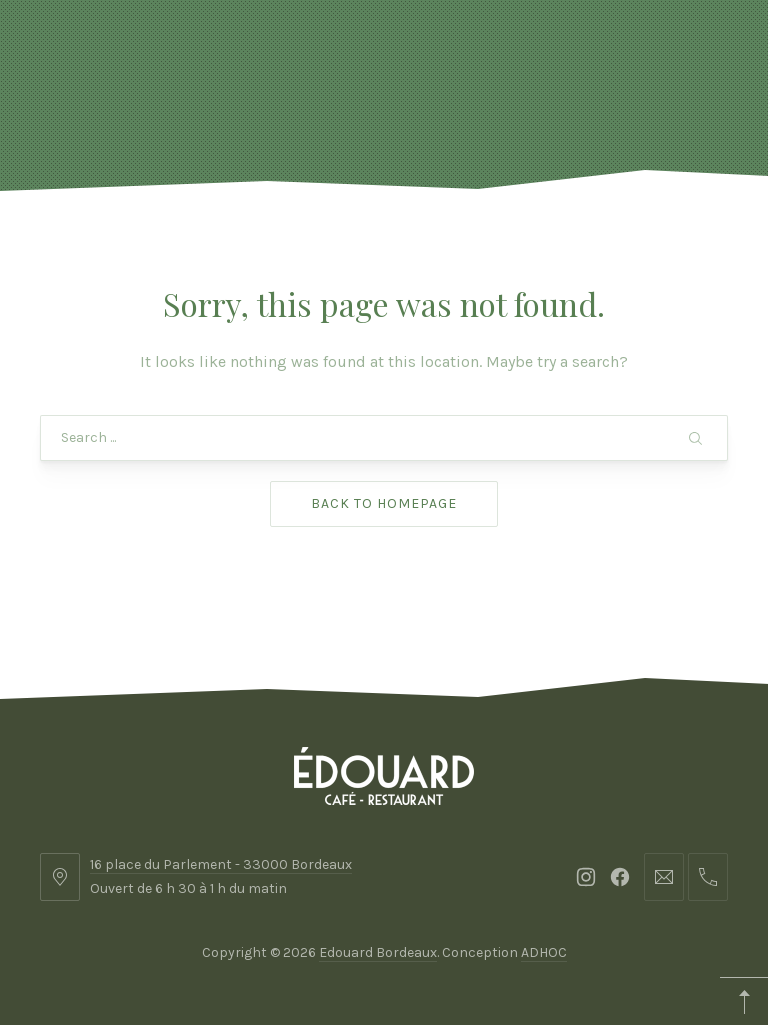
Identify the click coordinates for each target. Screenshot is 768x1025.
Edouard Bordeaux (378, 952)
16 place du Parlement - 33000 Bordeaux (221, 864)
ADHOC (544, 952)
